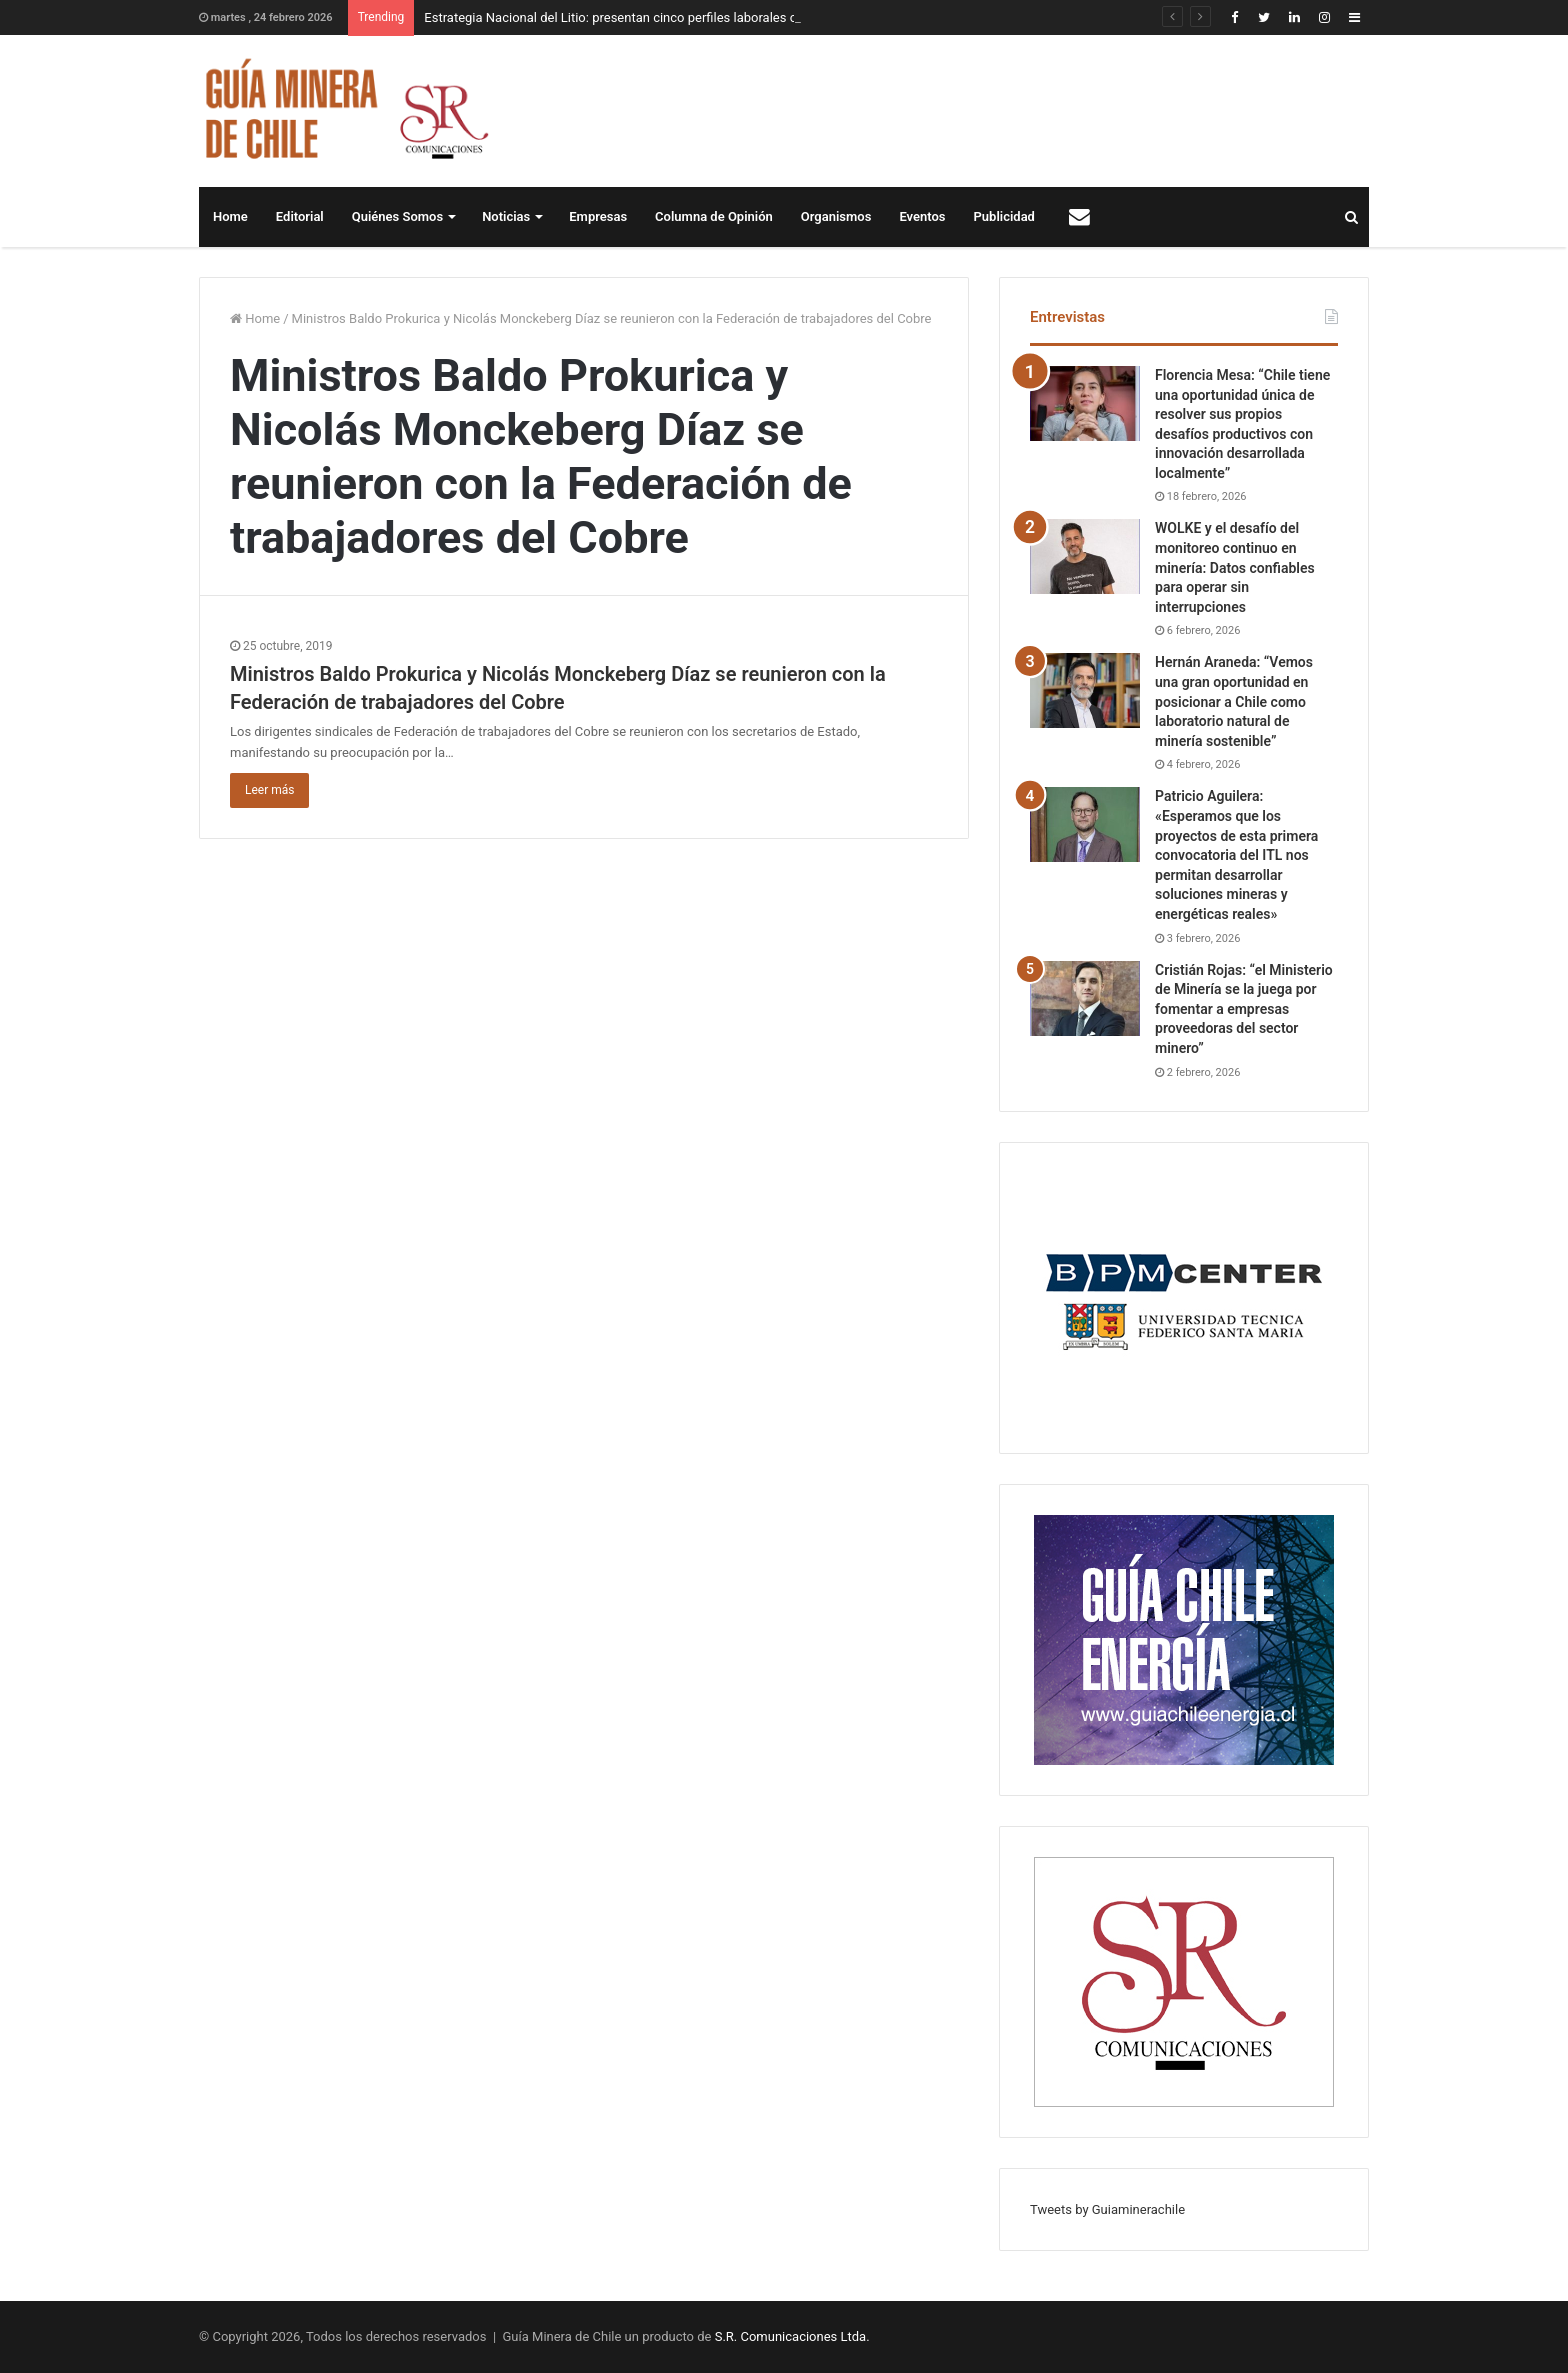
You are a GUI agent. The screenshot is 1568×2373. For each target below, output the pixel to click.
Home (230, 216)
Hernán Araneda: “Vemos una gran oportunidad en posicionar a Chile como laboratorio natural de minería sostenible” (1234, 701)
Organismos (836, 216)
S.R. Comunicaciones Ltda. (792, 2336)
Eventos (922, 216)
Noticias (506, 216)
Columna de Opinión (714, 216)
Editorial (300, 216)
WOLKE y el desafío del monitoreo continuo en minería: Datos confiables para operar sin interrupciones (1235, 567)
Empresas (598, 216)
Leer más (269, 790)
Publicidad (1004, 216)
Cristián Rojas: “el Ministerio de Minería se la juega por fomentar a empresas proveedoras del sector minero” (1244, 1009)
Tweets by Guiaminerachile (1107, 2209)
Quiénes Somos (397, 216)
